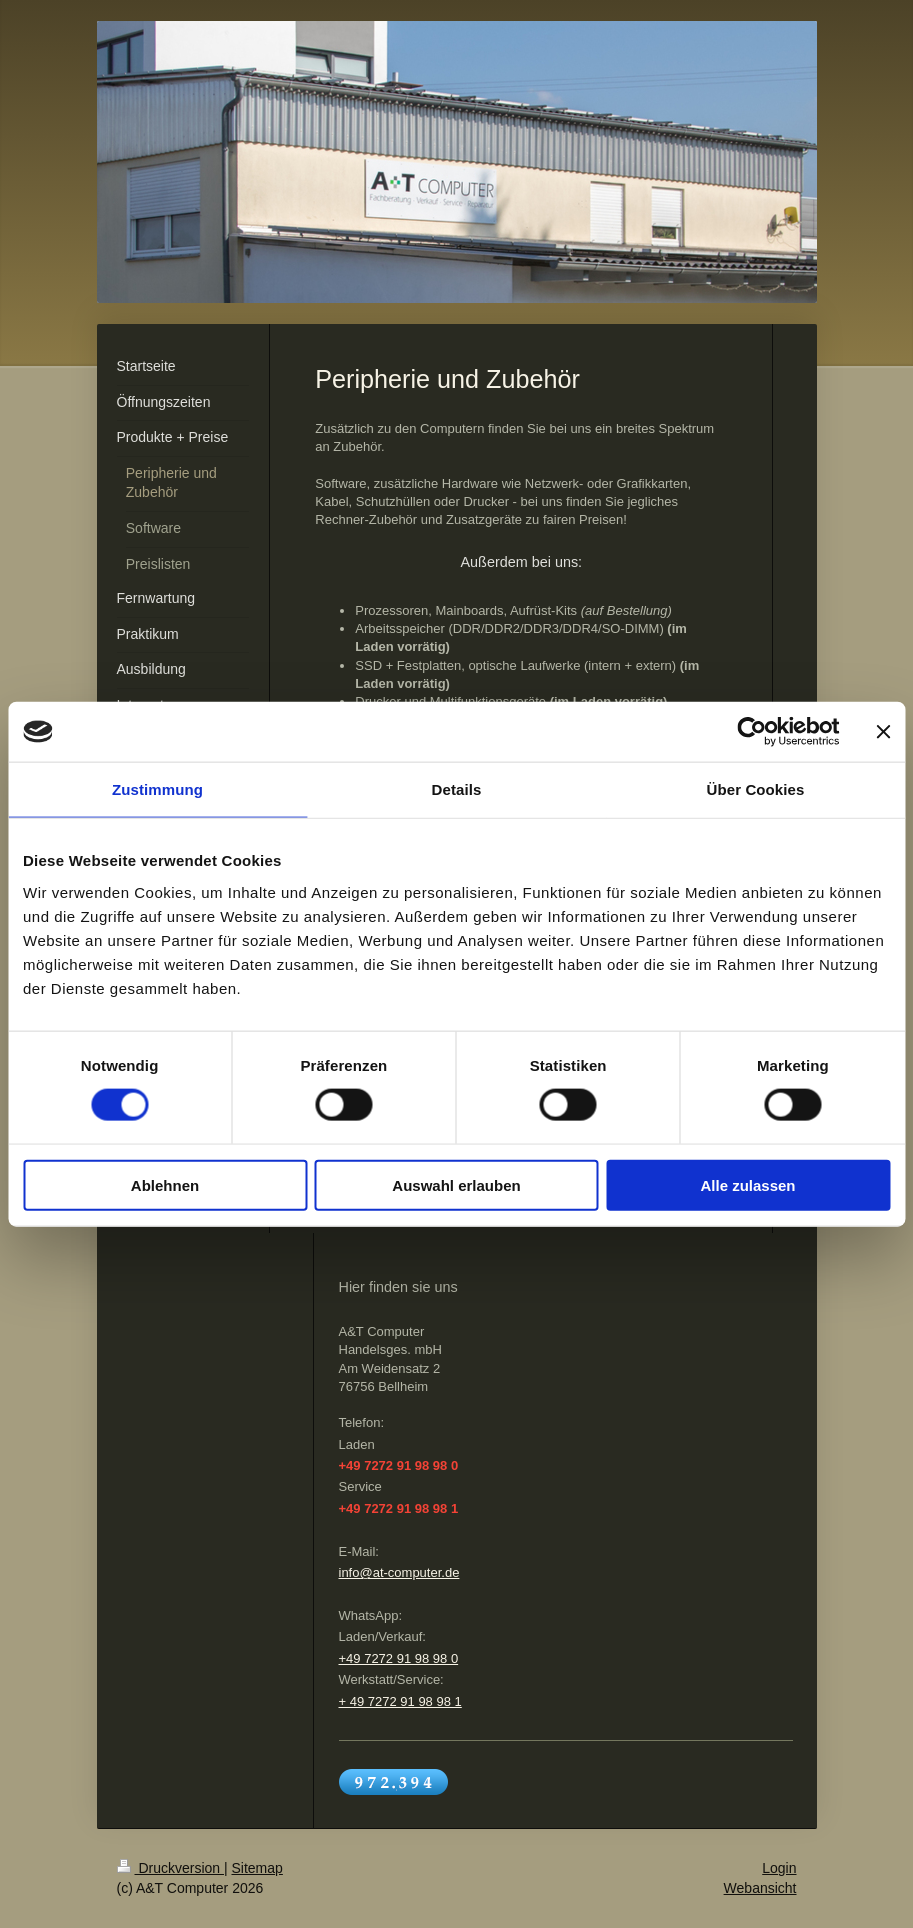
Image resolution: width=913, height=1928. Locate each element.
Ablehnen (165, 1184)
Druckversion (170, 1868)
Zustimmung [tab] (157, 789)
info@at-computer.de (399, 1572)
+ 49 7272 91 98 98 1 (400, 1701)
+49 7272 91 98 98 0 (399, 1658)
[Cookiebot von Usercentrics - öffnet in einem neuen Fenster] (751, 732)
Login (779, 1868)
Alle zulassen (747, 1184)
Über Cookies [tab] (756, 789)
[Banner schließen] (883, 732)
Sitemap (257, 1868)
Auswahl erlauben (456, 1184)
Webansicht (760, 1888)
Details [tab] (457, 789)
